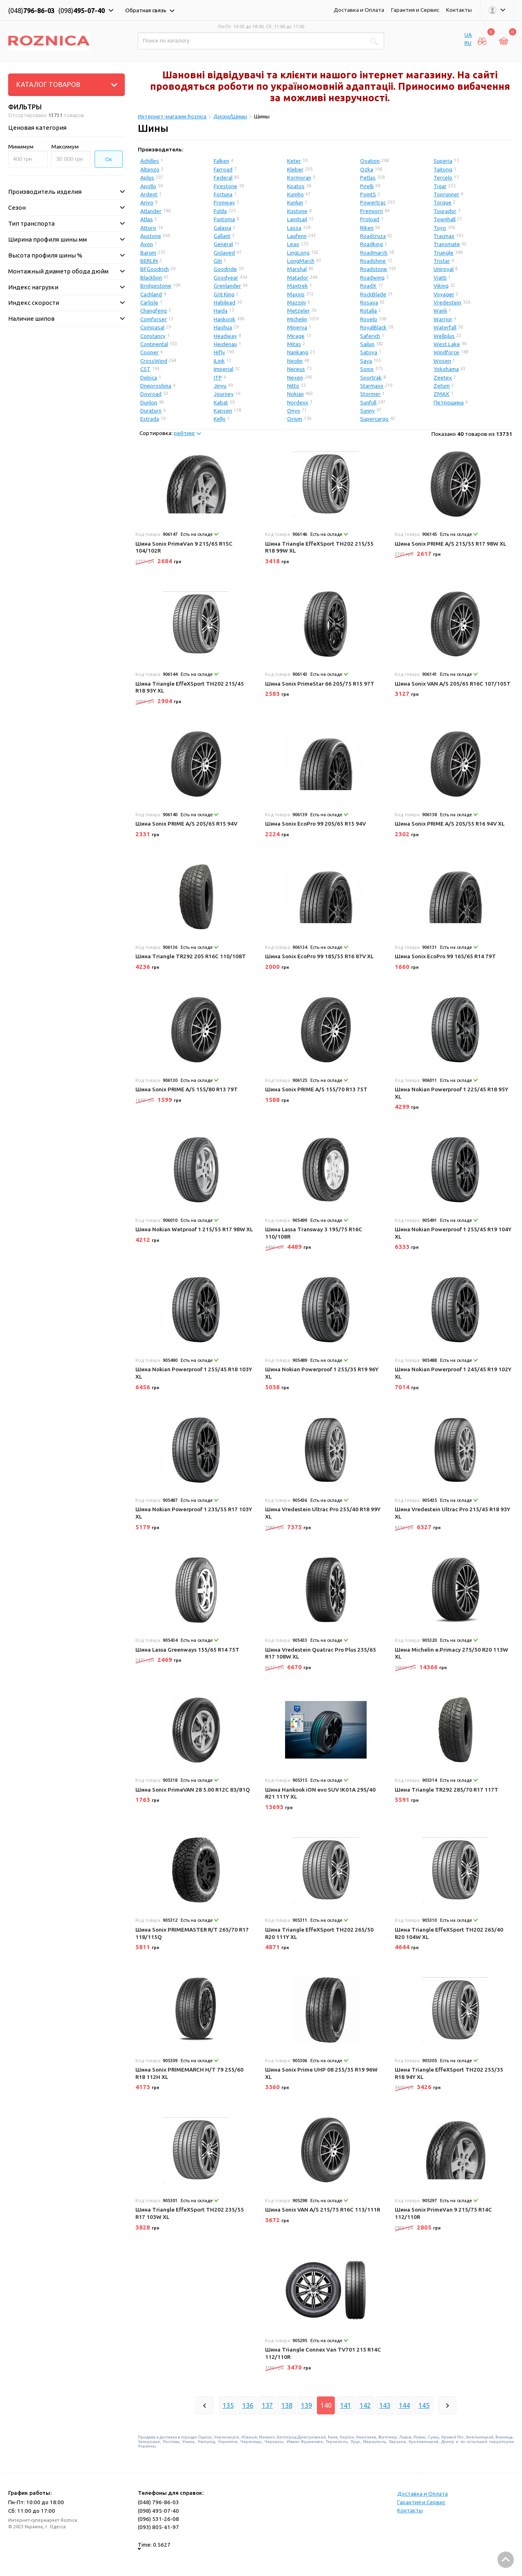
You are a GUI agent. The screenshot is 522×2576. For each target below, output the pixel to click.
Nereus (296, 369)
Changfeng (153, 310)
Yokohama (446, 369)
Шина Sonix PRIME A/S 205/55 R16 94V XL (449, 823)
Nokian (295, 394)
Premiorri (371, 211)
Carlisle (149, 302)
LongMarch (300, 261)
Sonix (367, 369)
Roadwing (372, 277)
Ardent (148, 194)
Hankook (224, 319)
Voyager (444, 294)
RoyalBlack (373, 327)
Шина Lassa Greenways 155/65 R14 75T (187, 1649)
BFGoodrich (154, 269)
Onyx (293, 410)
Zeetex (443, 377)
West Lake (447, 344)
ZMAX (441, 394)
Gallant (222, 236)
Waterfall (445, 327)
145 (423, 2405)
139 (306, 2405)
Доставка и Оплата (359, 10)
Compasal (152, 327)
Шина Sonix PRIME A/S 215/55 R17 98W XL (450, 543)
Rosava (369, 302)
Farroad (223, 169)
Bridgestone (155, 285)
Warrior (443, 319)
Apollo (148, 186)
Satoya (368, 352)
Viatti (440, 277)
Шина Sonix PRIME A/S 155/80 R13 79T (186, 1089)
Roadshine (373, 261)
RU (467, 43)
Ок (108, 159)
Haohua (223, 327)
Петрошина (449, 402)
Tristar (442, 261)
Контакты (459, 10)
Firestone (225, 186)
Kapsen (223, 410)
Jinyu (220, 385)
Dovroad (150, 394)
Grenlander (227, 285)
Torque (442, 202)
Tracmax (444, 236)
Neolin (295, 361)
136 (247, 2405)
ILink (219, 361)
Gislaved (224, 252)
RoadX (368, 285)
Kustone (297, 211)
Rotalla (368, 310)
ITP (218, 377)
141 (345, 2405)
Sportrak (371, 377)
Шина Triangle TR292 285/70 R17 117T (446, 1789)
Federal (223, 177)
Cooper (149, 352)
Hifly (219, 352)
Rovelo (368, 319)
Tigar (440, 186)
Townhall (445, 219)
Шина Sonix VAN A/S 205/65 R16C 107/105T (453, 683)
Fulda (220, 211)
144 (404, 2405)
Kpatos (296, 186)
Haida (221, 310)
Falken (221, 161)
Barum (148, 252)
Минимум (20, 146)
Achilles (149, 161)
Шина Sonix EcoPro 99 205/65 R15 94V (315, 823)
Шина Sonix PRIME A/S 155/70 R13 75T (316, 1089)
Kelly (220, 418)
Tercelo (443, 177)
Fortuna (223, 194)
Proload (369, 219)
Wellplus (444, 336)
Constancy (153, 336)
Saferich (370, 336)
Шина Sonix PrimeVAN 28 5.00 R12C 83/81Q (192, 1789)
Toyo (440, 227)
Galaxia (222, 227)
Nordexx (297, 402)
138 (286, 2405)
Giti (218, 261)
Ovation (370, 161)
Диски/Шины (230, 116)
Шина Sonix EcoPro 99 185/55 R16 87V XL (319, 956)
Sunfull (368, 402)
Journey (224, 394)
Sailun (367, 344)
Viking (441, 285)
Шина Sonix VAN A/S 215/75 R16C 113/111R (322, 2209)
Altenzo (149, 169)
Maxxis (296, 294)
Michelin (297, 319)
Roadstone (373, 269)
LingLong (298, 252)
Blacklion (151, 277)
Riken (367, 227)
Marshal (297, 269)
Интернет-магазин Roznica (172, 116)
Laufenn (297, 236)
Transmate (447, 244)
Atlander (150, 211)
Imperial (223, 369)
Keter (294, 161)
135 (228, 2405)
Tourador (445, 211)
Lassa (294, 227)
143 (384, 2405)
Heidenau (225, 344)
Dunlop (148, 402)
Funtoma (224, 219)
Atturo (148, 227)
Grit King (224, 294)
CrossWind (153, 361)
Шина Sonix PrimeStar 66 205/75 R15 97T (319, 683)
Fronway (224, 202)
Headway (225, 336)
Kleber (295, 169)
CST (145, 369)
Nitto (293, 385)
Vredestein (447, 302)
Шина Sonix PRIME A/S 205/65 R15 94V (186, 823)
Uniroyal (443, 269)
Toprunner (446, 194)
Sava (366, 361)
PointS (368, 194)
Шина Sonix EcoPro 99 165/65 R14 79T (445, 956)
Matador (297, 277)
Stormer (370, 394)
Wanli (440, 310)
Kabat (221, 402)
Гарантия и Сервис (415, 10)
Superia (443, 161)
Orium (294, 418)
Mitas (294, 344)
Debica (148, 377)
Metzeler (298, 310)
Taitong (443, 169)
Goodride (225, 269)
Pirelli (367, 186)
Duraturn (150, 410)
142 (365, 2405)
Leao (293, 244)
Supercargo (374, 418)
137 (267, 2405)
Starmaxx (371, 385)
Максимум (65, 146)
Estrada (149, 418)
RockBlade (373, 294)
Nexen (295, 377)
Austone (150, 236)
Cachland (151, 294)
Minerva (297, 327)
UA (468, 34)
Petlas (368, 177)
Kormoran (299, 177)
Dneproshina (155, 385)
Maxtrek (297, 285)
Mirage (296, 336)
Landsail (297, 219)
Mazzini (296, 302)
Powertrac (373, 202)
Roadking (371, 244)
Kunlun (295, 202)
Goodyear (226, 277)
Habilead (224, 302)
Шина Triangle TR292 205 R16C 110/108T (190, 956)
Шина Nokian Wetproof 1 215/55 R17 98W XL (194, 1229)
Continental (154, 344)
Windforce (446, 352)
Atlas (146, 219)
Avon (146, 244)
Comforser (153, 319)
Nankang (297, 352)
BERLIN (149, 261)
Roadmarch (373, 252)
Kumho (295, 194)
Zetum (442, 385)
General (223, 244)
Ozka (366, 169)
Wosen (442, 361)
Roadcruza (373, 236)
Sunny (367, 410)
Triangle (443, 252)
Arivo (146, 202)
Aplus (147, 177)
